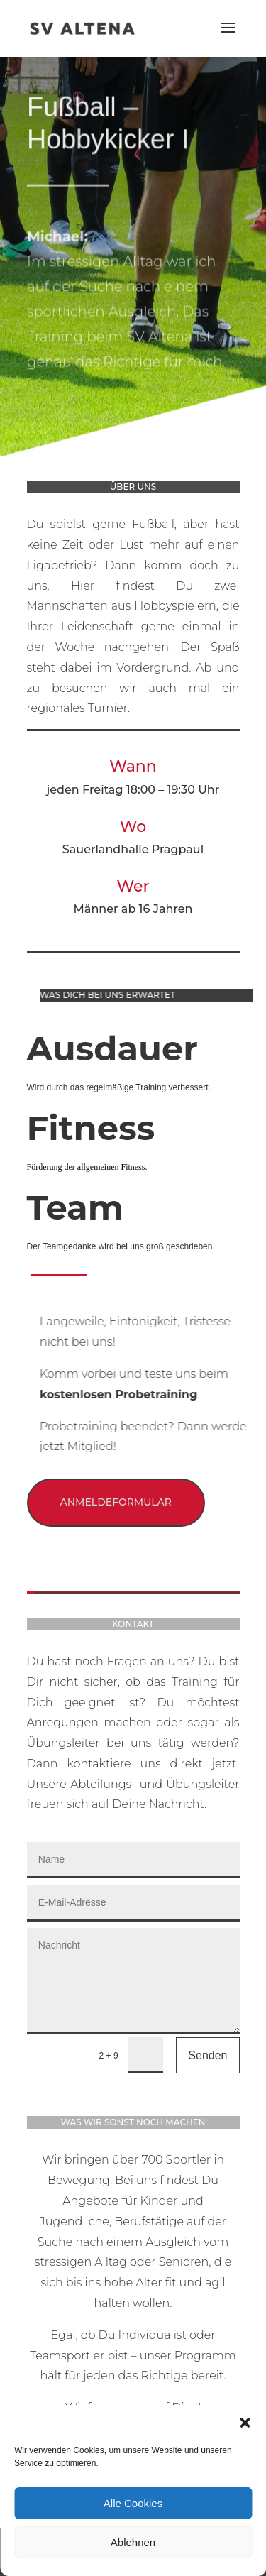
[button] (245, 2423)
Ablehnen (133, 2542)
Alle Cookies (133, 2503)
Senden (207, 2055)
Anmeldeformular (116, 1502)
